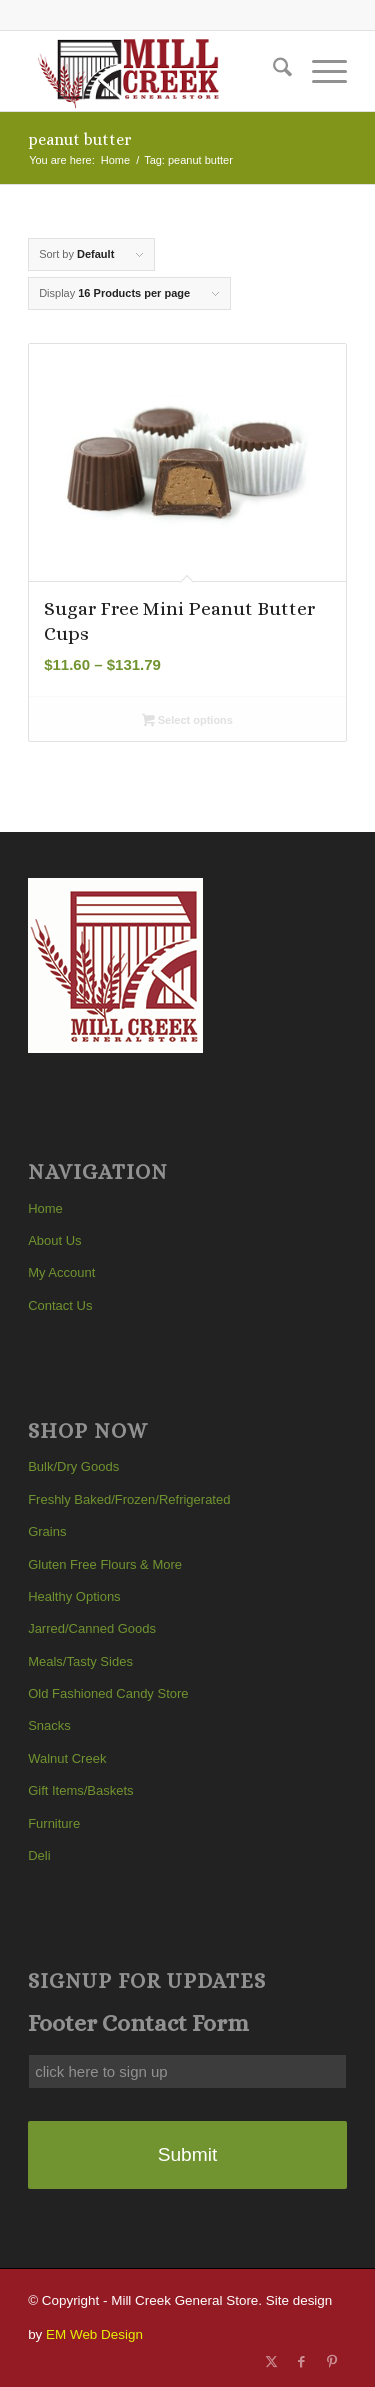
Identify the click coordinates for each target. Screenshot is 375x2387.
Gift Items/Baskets (80, 1790)
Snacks (49, 1725)
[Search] (272, 71)
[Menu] (319, 71)
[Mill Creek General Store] (155, 71)
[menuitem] (272, 71)
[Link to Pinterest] (332, 2362)
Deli (39, 1855)
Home (45, 1208)
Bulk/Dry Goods (73, 1466)
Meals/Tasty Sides (80, 1661)
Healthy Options (74, 1596)
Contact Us (60, 1305)
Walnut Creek (67, 1758)
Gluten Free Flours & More (105, 1564)
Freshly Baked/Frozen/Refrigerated (129, 1499)
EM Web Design (94, 2334)
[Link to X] (272, 2362)
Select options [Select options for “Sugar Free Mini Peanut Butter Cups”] (187, 722)
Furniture (54, 1823)
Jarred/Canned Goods (92, 1628)
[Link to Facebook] (302, 2362)
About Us (54, 1240)
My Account (61, 1272)
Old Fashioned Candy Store (108, 1693)
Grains (47, 1531)
